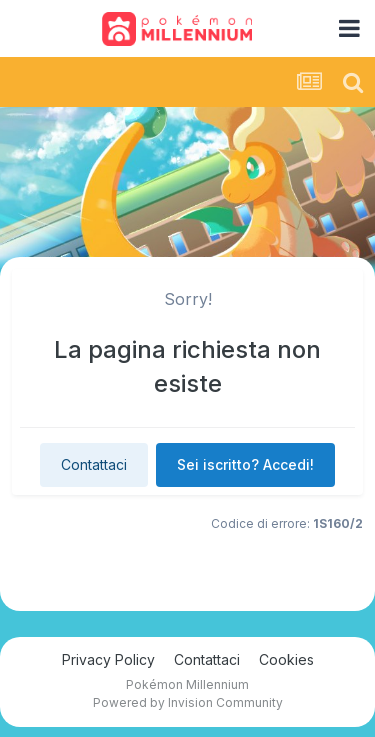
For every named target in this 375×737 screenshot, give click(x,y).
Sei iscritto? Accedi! (245, 464)
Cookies (286, 659)
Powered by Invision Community (188, 702)
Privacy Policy (108, 659)
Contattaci (94, 464)
